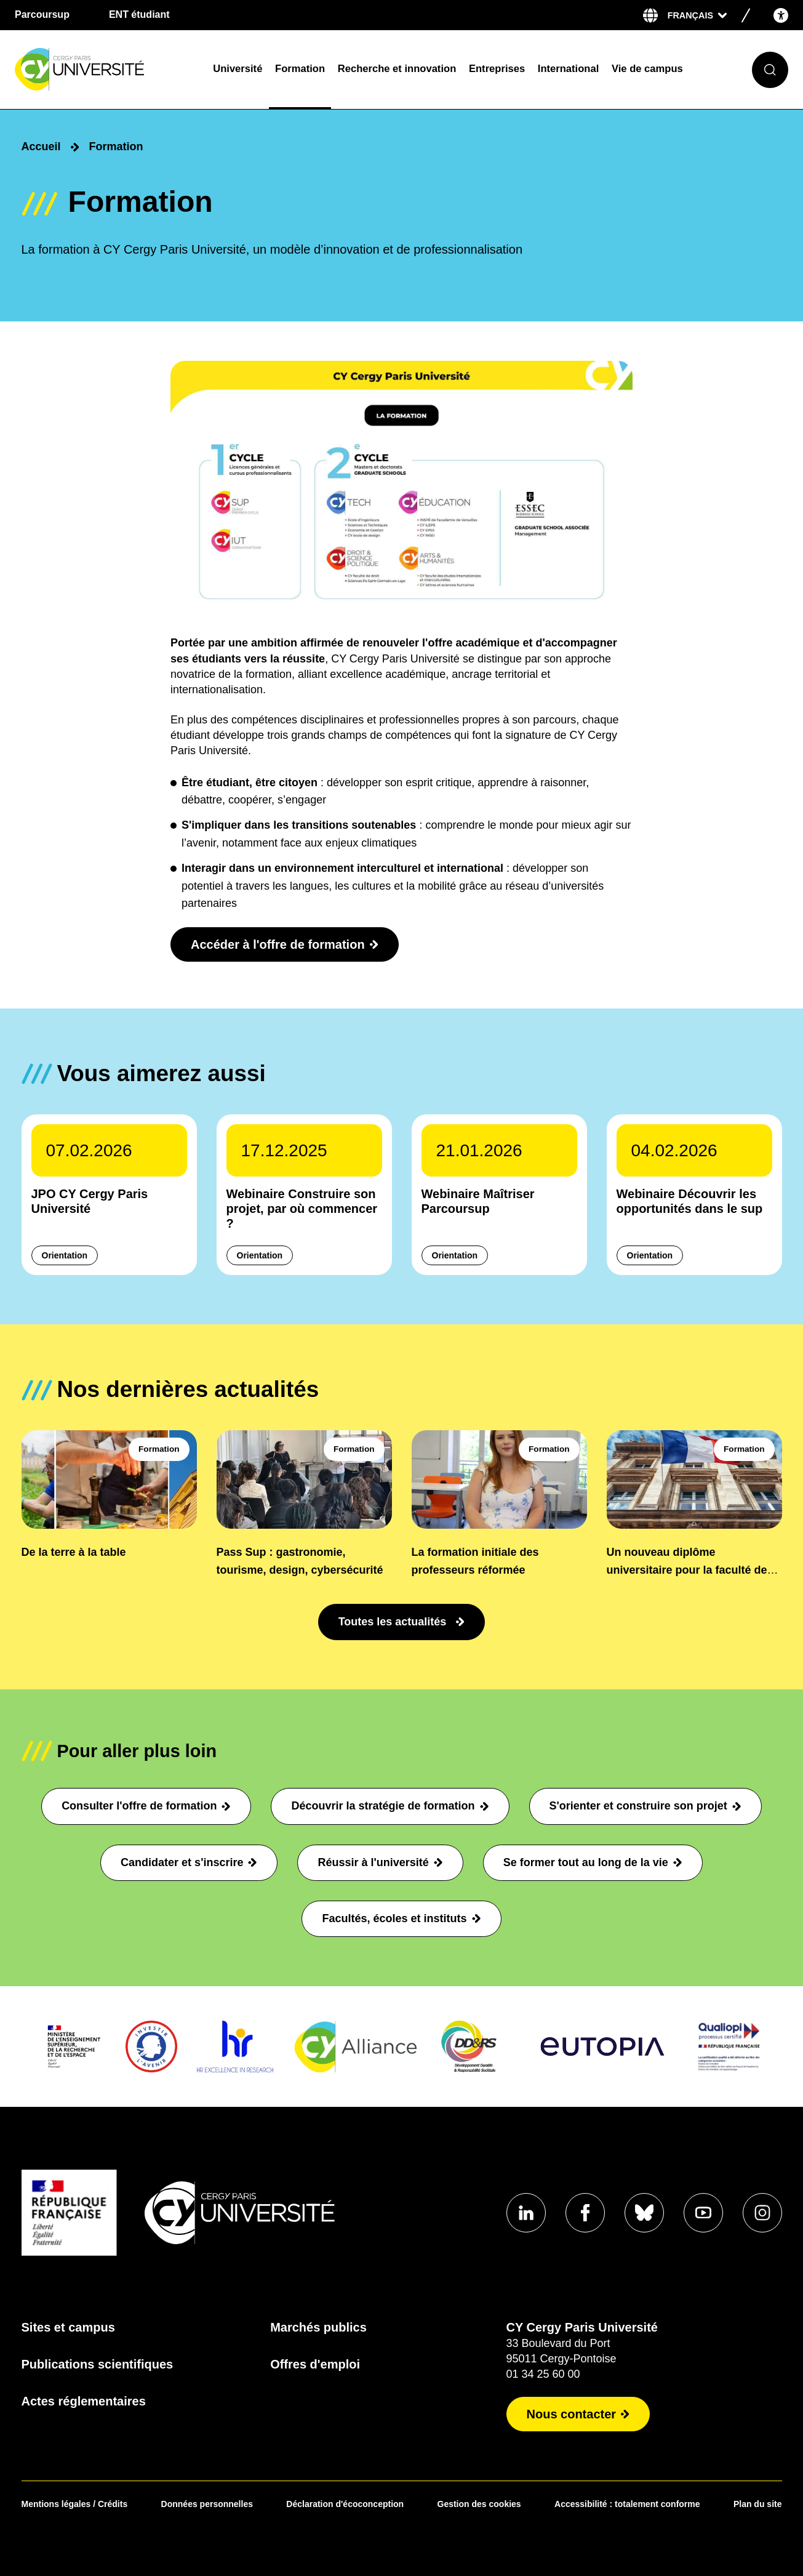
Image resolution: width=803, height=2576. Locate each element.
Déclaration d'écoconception (345, 2504)
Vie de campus (647, 68)
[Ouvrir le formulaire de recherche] (770, 70)
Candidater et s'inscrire (189, 1862)
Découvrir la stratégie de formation (390, 1806)
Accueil (41, 146)
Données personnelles (207, 2504)
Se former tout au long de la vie (592, 1862)
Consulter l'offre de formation (146, 1806)
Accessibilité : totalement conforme (627, 2504)
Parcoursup (42, 14)
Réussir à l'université (380, 1862)
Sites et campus (68, 2327)
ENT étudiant (139, 14)
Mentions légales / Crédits (75, 2504)
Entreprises (497, 68)
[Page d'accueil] (106, 69)
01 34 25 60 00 (543, 2374)
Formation (300, 68)
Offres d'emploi (315, 2364)
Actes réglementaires (84, 2401)
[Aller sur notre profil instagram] (762, 2212)
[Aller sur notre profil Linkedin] (526, 2212)
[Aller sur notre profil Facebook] (585, 2212)
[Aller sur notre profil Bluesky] (644, 2212)
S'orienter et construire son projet (645, 1806)
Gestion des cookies (479, 2504)
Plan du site (757, 2504)
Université (237, 68)
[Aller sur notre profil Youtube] (703, 2212)
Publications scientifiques (98, 2364)
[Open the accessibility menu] (780, 15)
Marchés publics (318, 2327)
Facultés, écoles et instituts (401, 1918)
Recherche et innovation (397, 68)
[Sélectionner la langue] (697, 15)
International (568, 68)
